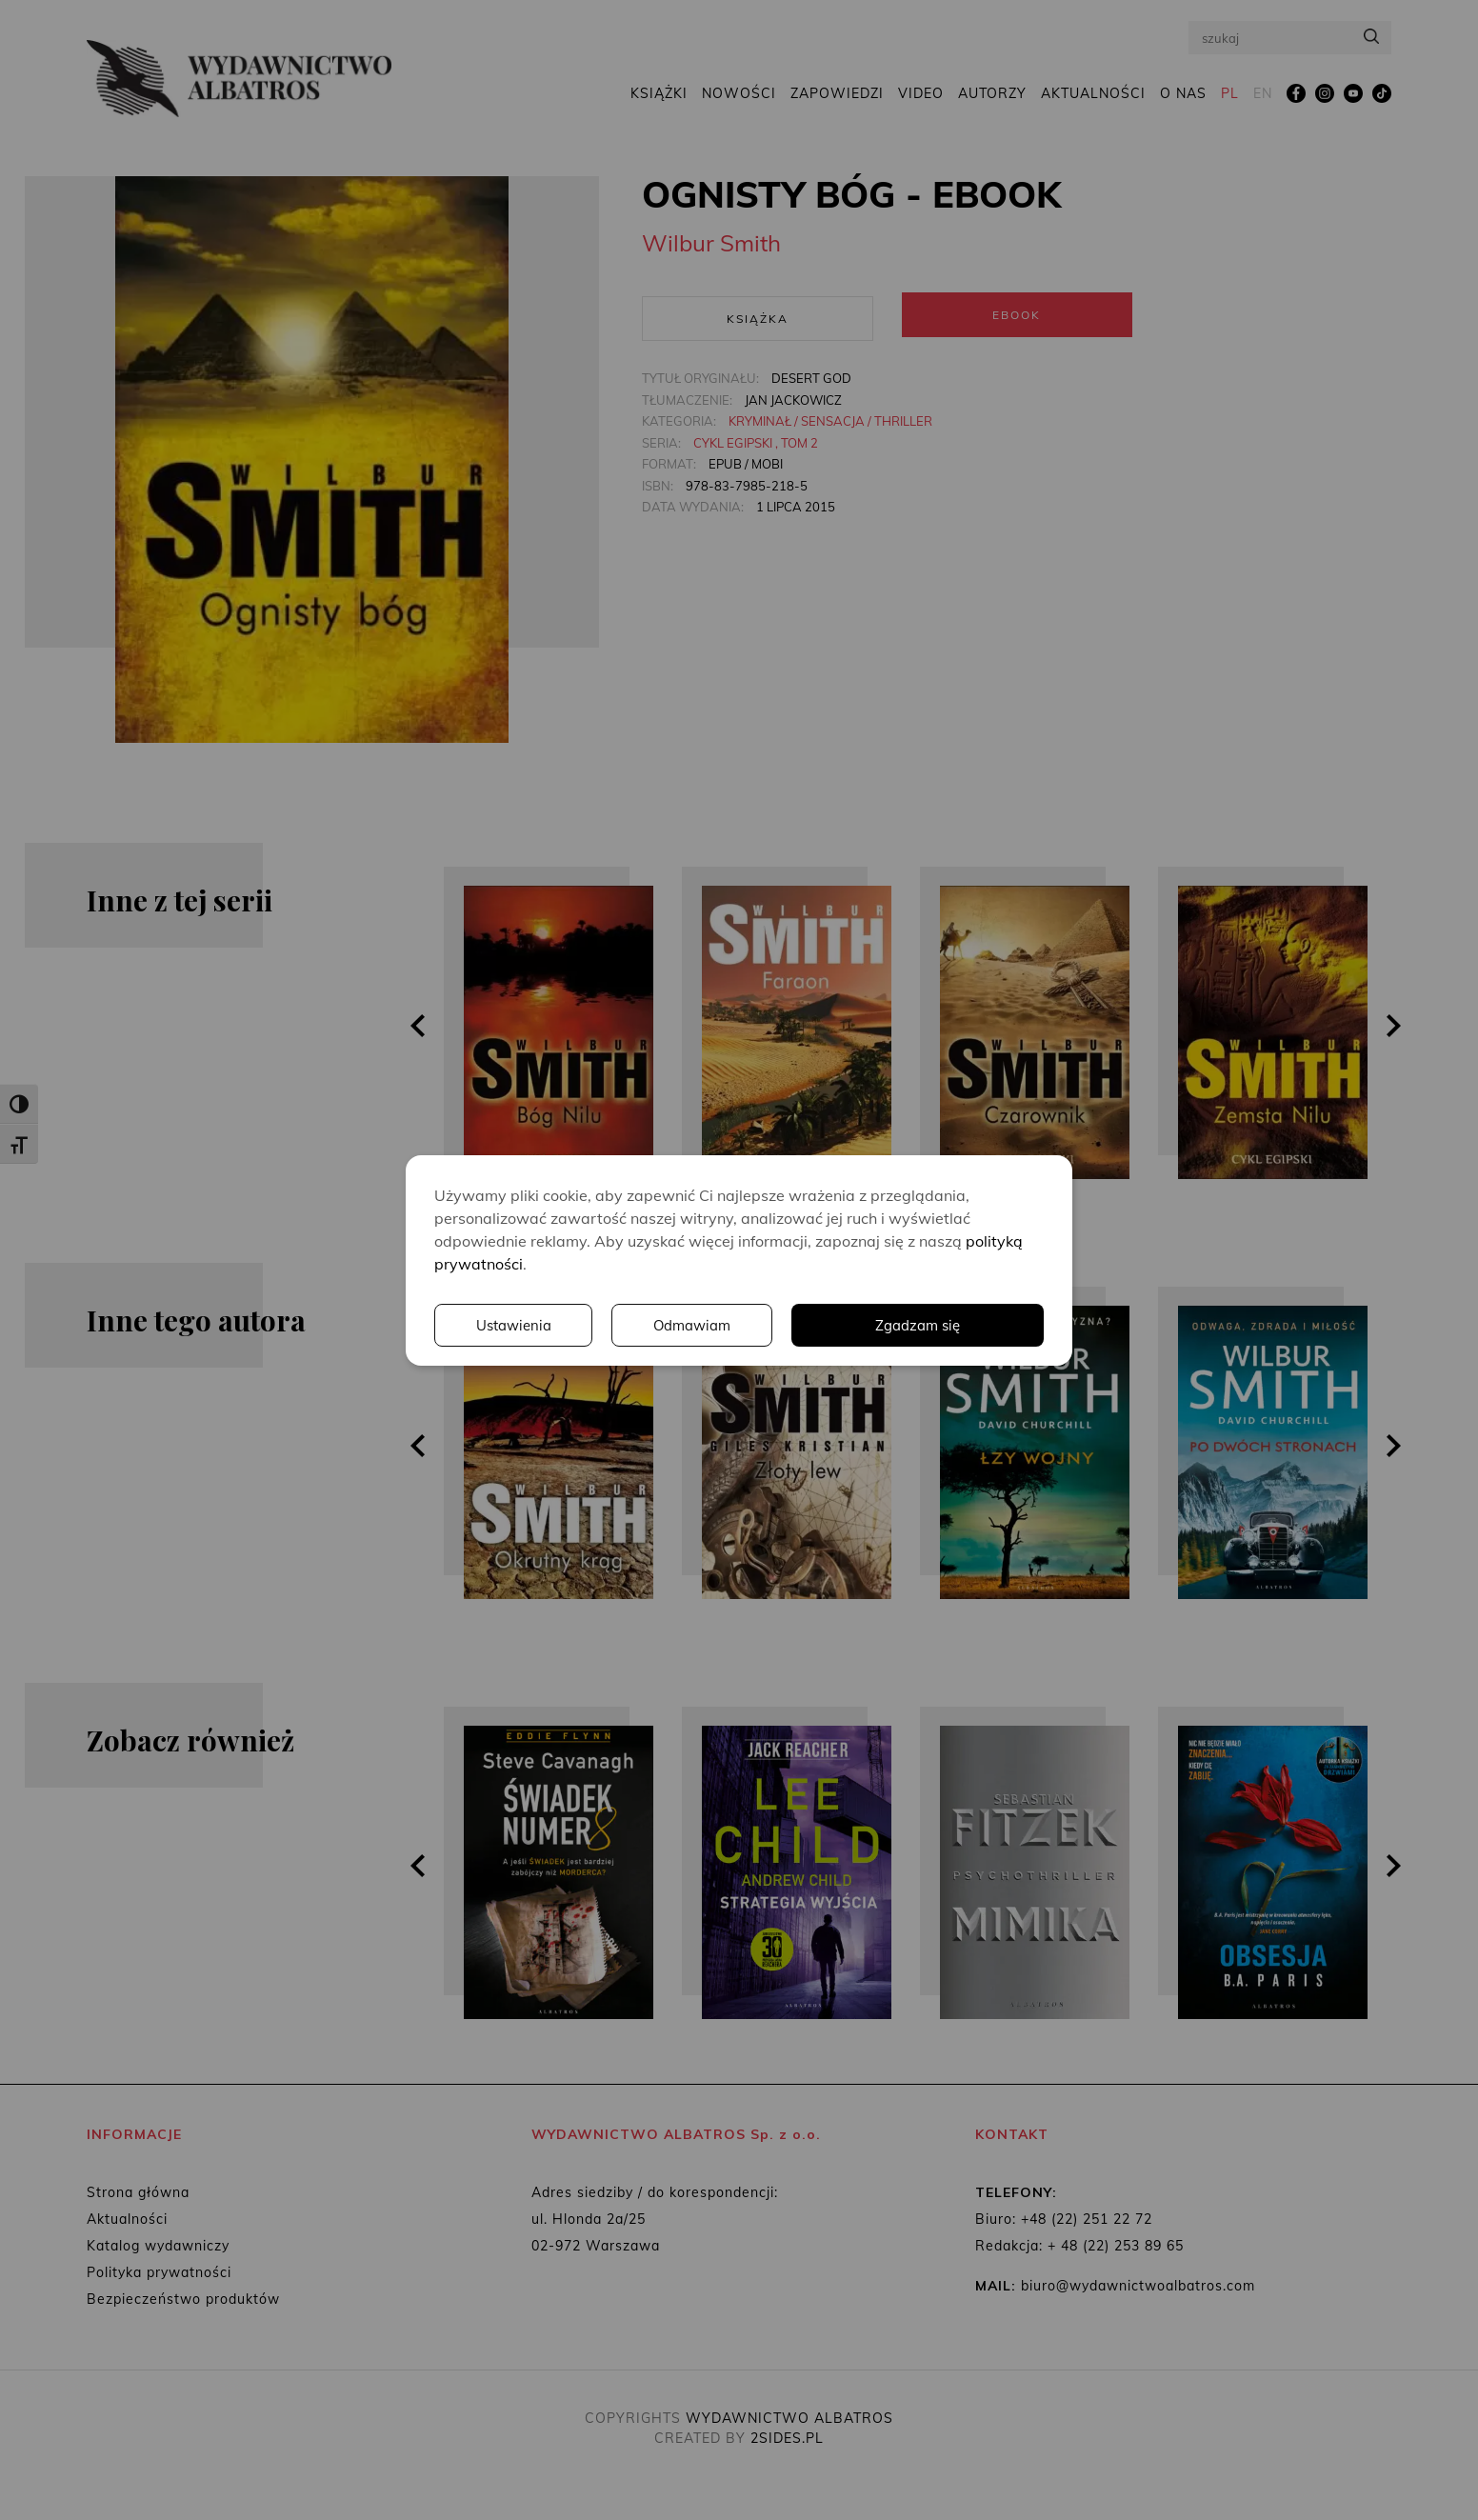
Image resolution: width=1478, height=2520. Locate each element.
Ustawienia (782, 1324)
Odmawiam (963, 1324)
